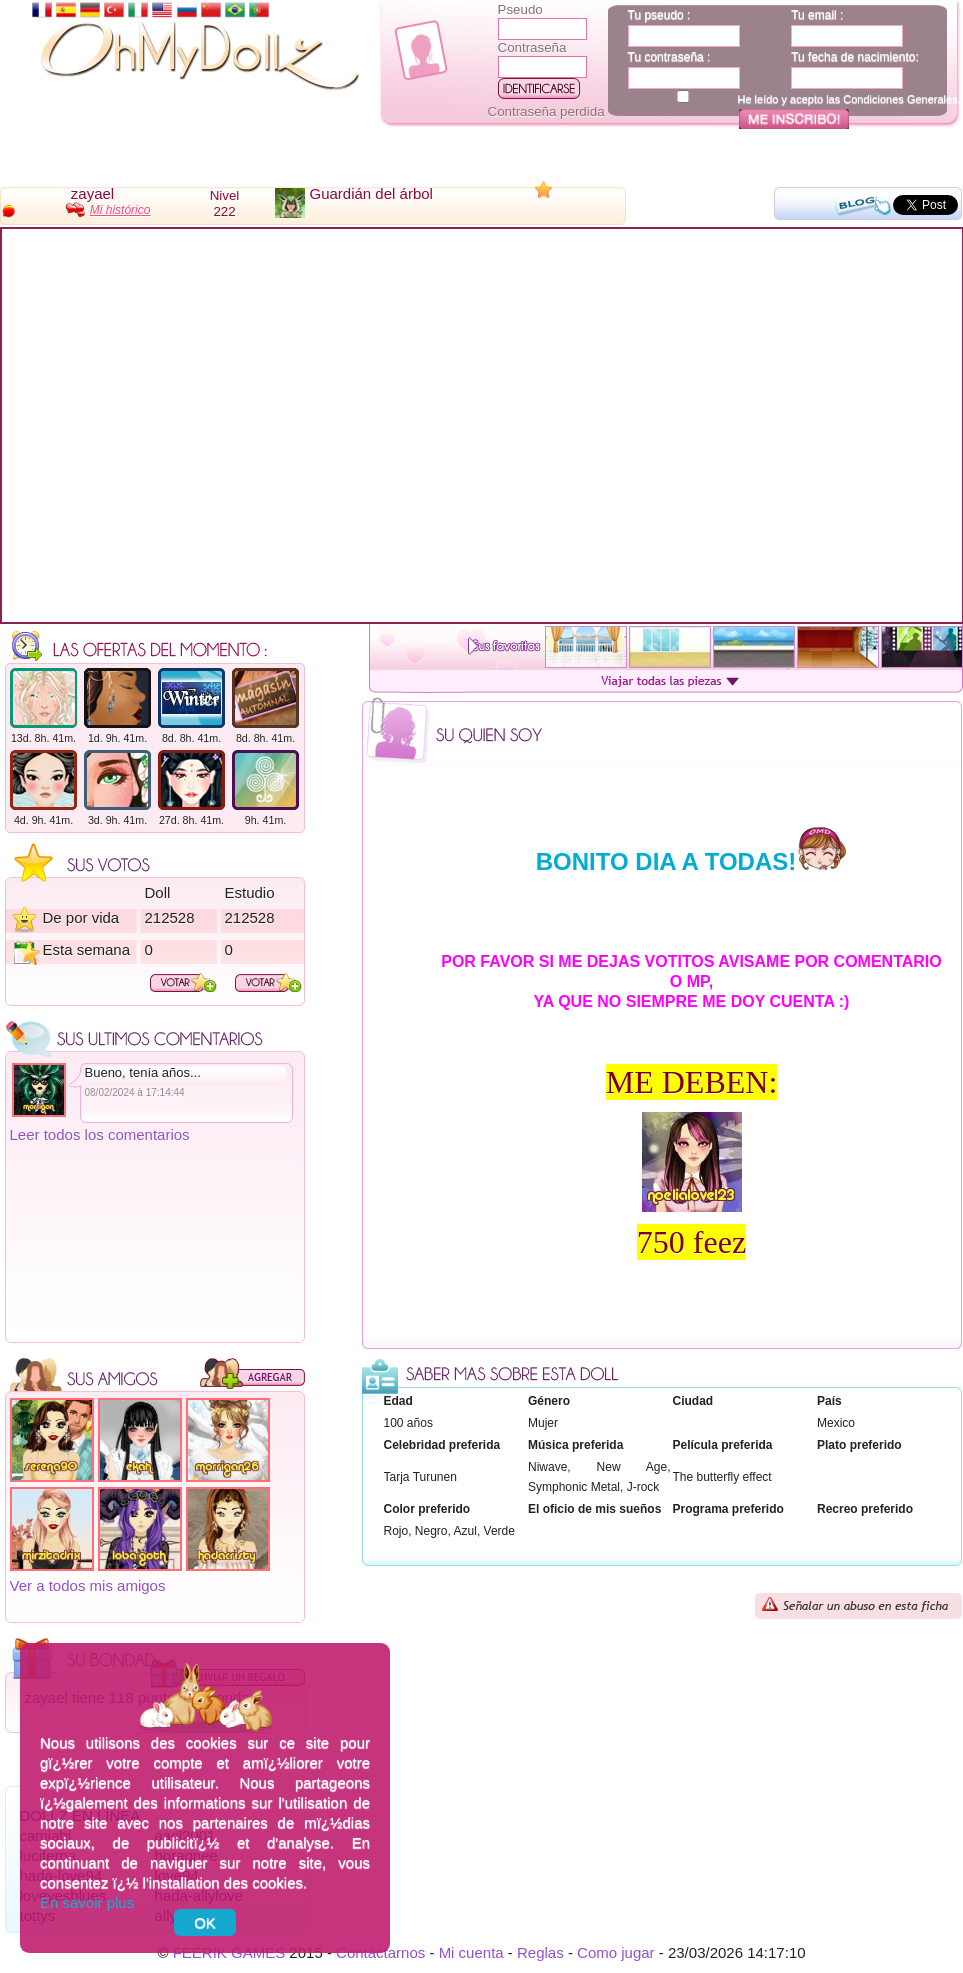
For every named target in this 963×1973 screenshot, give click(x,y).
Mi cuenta (471, 1952)
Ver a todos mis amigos (88, 1585)
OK (205, 1922)
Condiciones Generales (900, 99)
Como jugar (616, 1952)
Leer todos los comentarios (100, 1134)
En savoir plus (87, 1902)
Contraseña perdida (546, 111)
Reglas (540, 1952)
